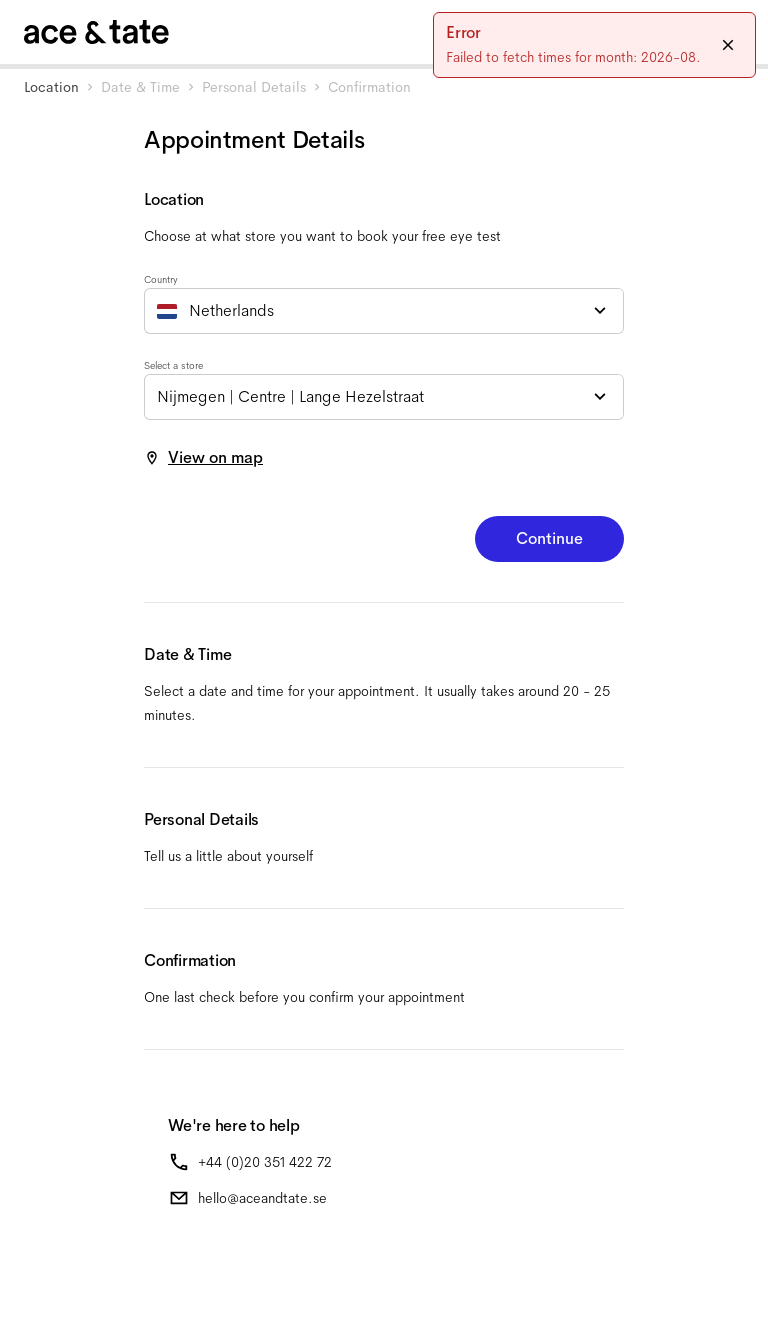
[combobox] (384, 311)
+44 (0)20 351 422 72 (265, 1162)
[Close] (728, 45)
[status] (594, 45)
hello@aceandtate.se (262, 1198)
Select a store (173, 365)
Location (51, 87)
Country (161, 279)
